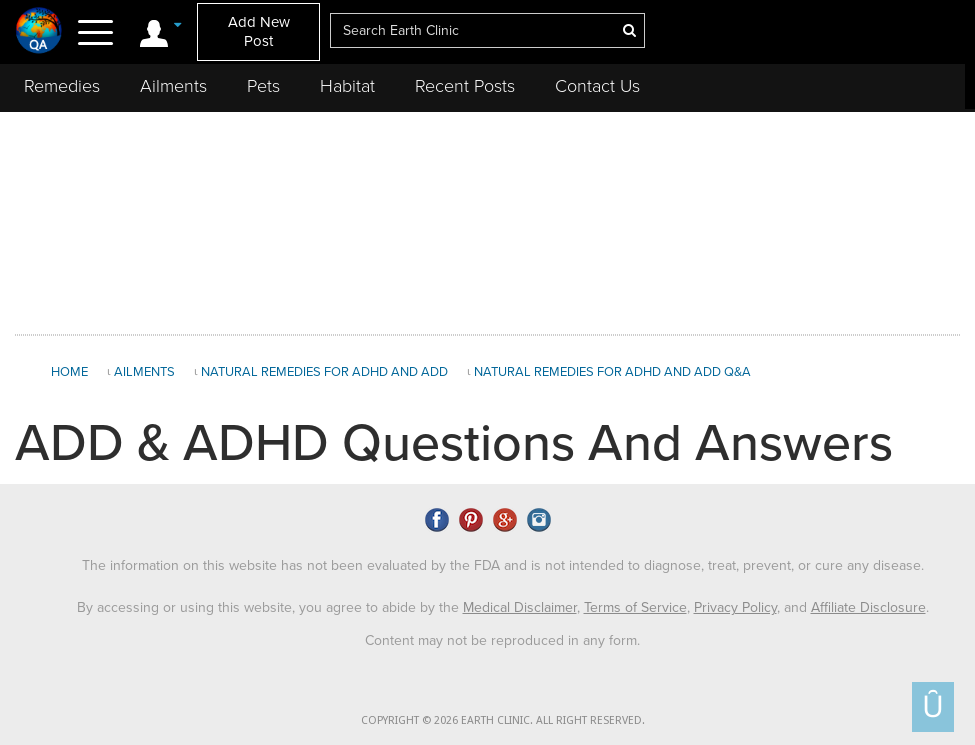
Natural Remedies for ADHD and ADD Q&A (612, 372)
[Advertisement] (488, 219)
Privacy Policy (735, 607)
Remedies (62, 86)
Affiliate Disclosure (868, 607)
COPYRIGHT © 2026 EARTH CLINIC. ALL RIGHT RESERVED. (503, 720)
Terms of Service (635, 607)
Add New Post (259, 31)
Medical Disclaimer (520, 607)
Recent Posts (465, 86)
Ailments (173, 86)
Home (69, 372)
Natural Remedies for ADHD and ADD (324, 372)
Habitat (347, 86)
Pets (263, 86)
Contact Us (597, 86)
